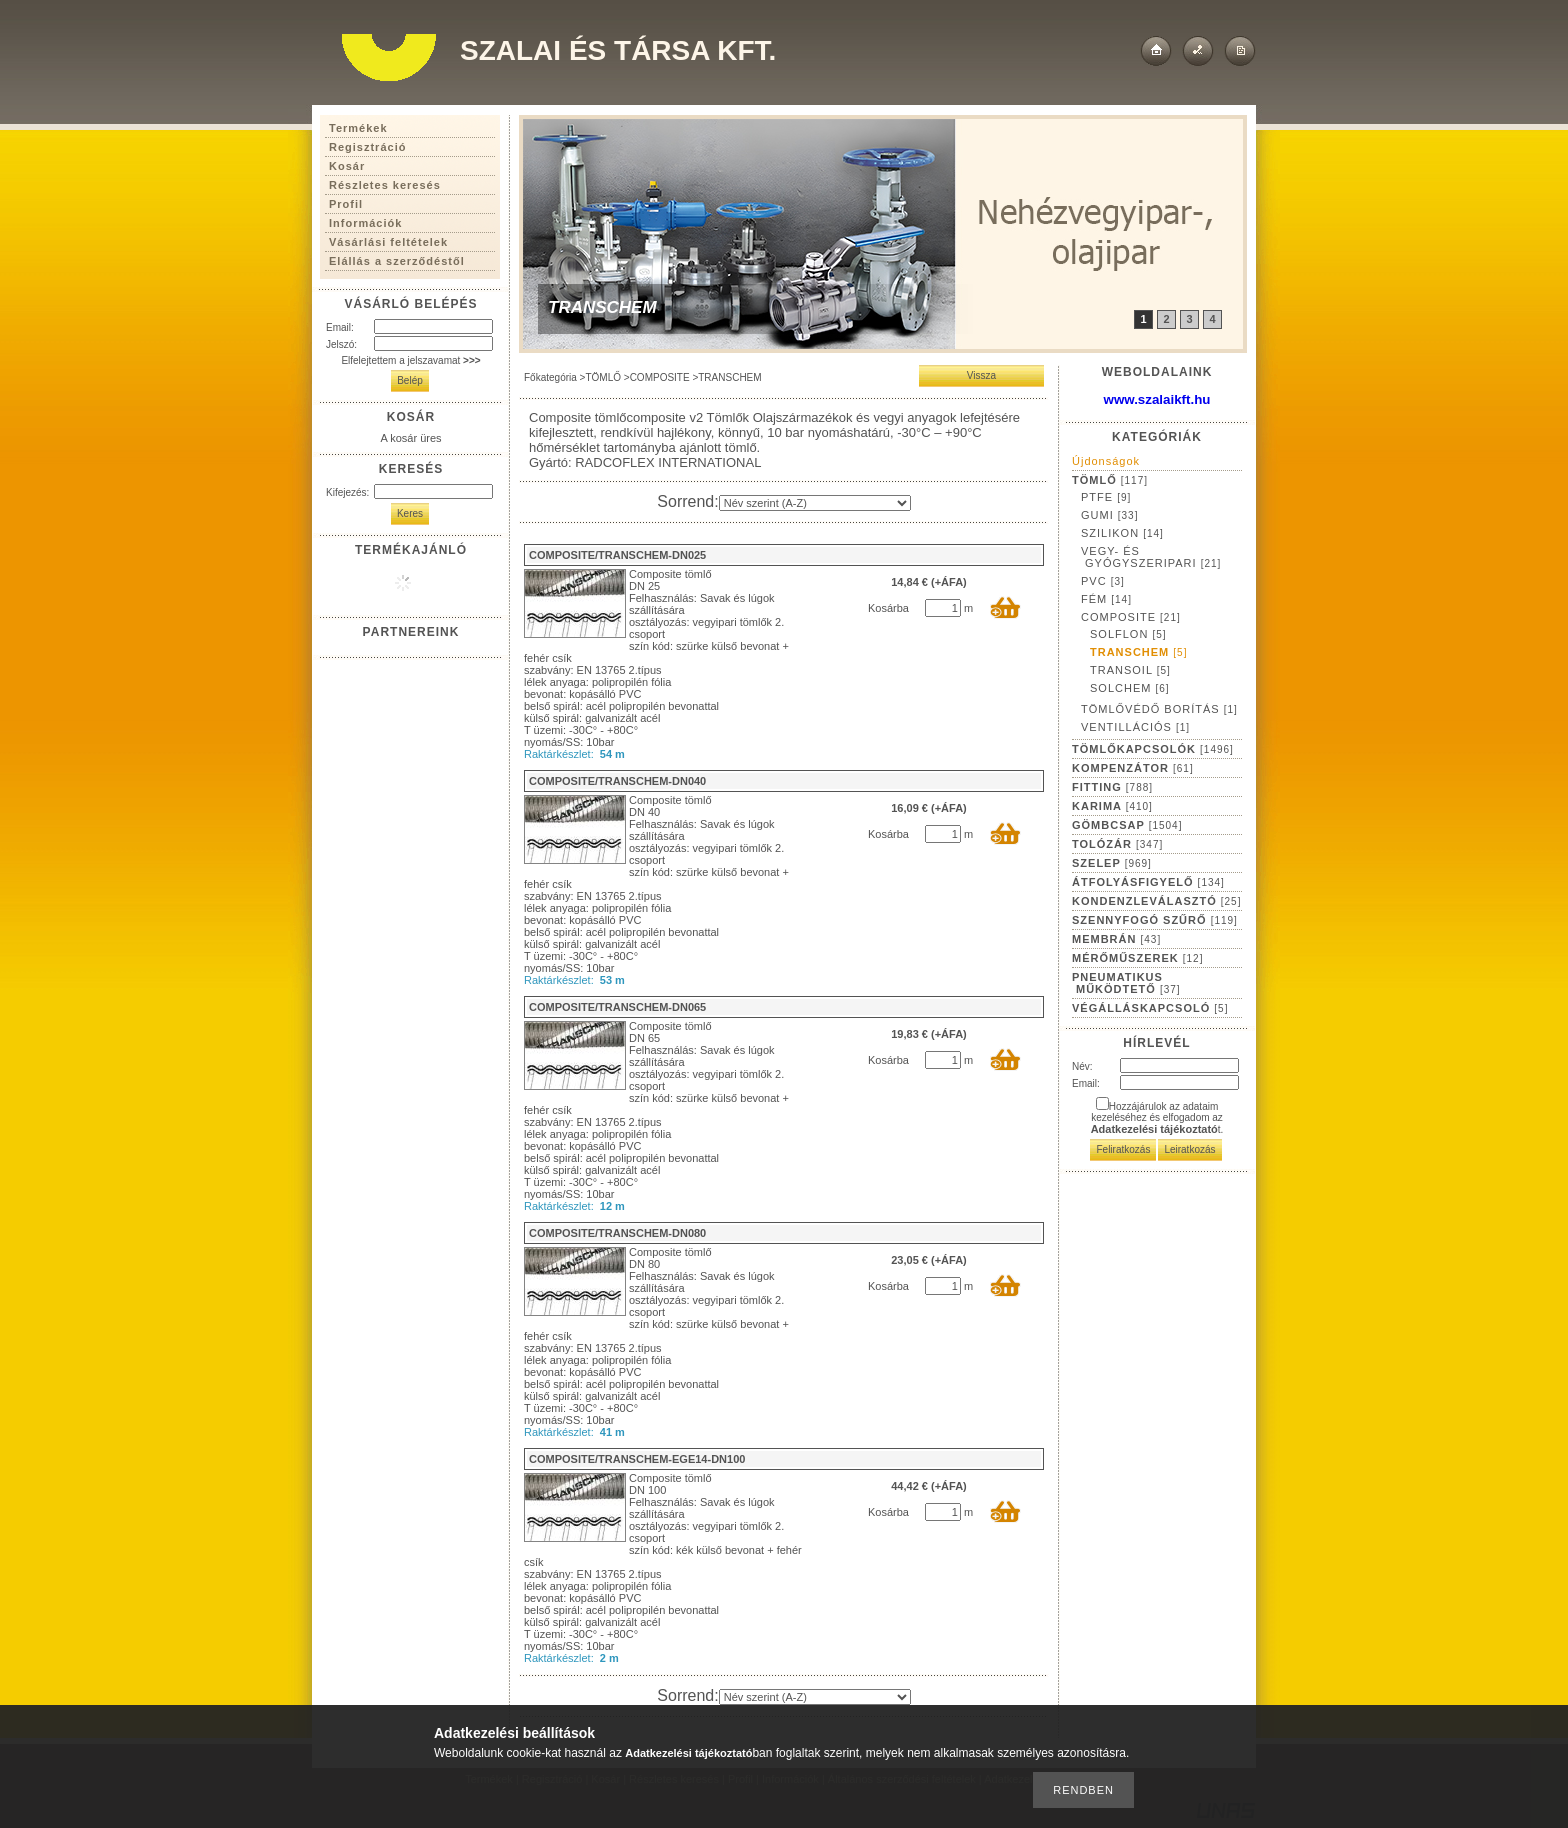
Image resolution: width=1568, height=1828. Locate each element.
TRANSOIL (1130, 670)
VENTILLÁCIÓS (1135, 727)
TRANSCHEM (1138, 652)
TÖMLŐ (603, 377)
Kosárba (888, 608)
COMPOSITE (660, 377)
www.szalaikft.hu (1157, 399)
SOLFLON (1128, 634)
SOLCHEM (1130, 688)
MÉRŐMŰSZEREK (1137, 958)
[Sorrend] (815, 503)
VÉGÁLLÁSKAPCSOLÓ (1150, 1008)
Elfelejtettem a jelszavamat (410, 360)
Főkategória (550, 377)
